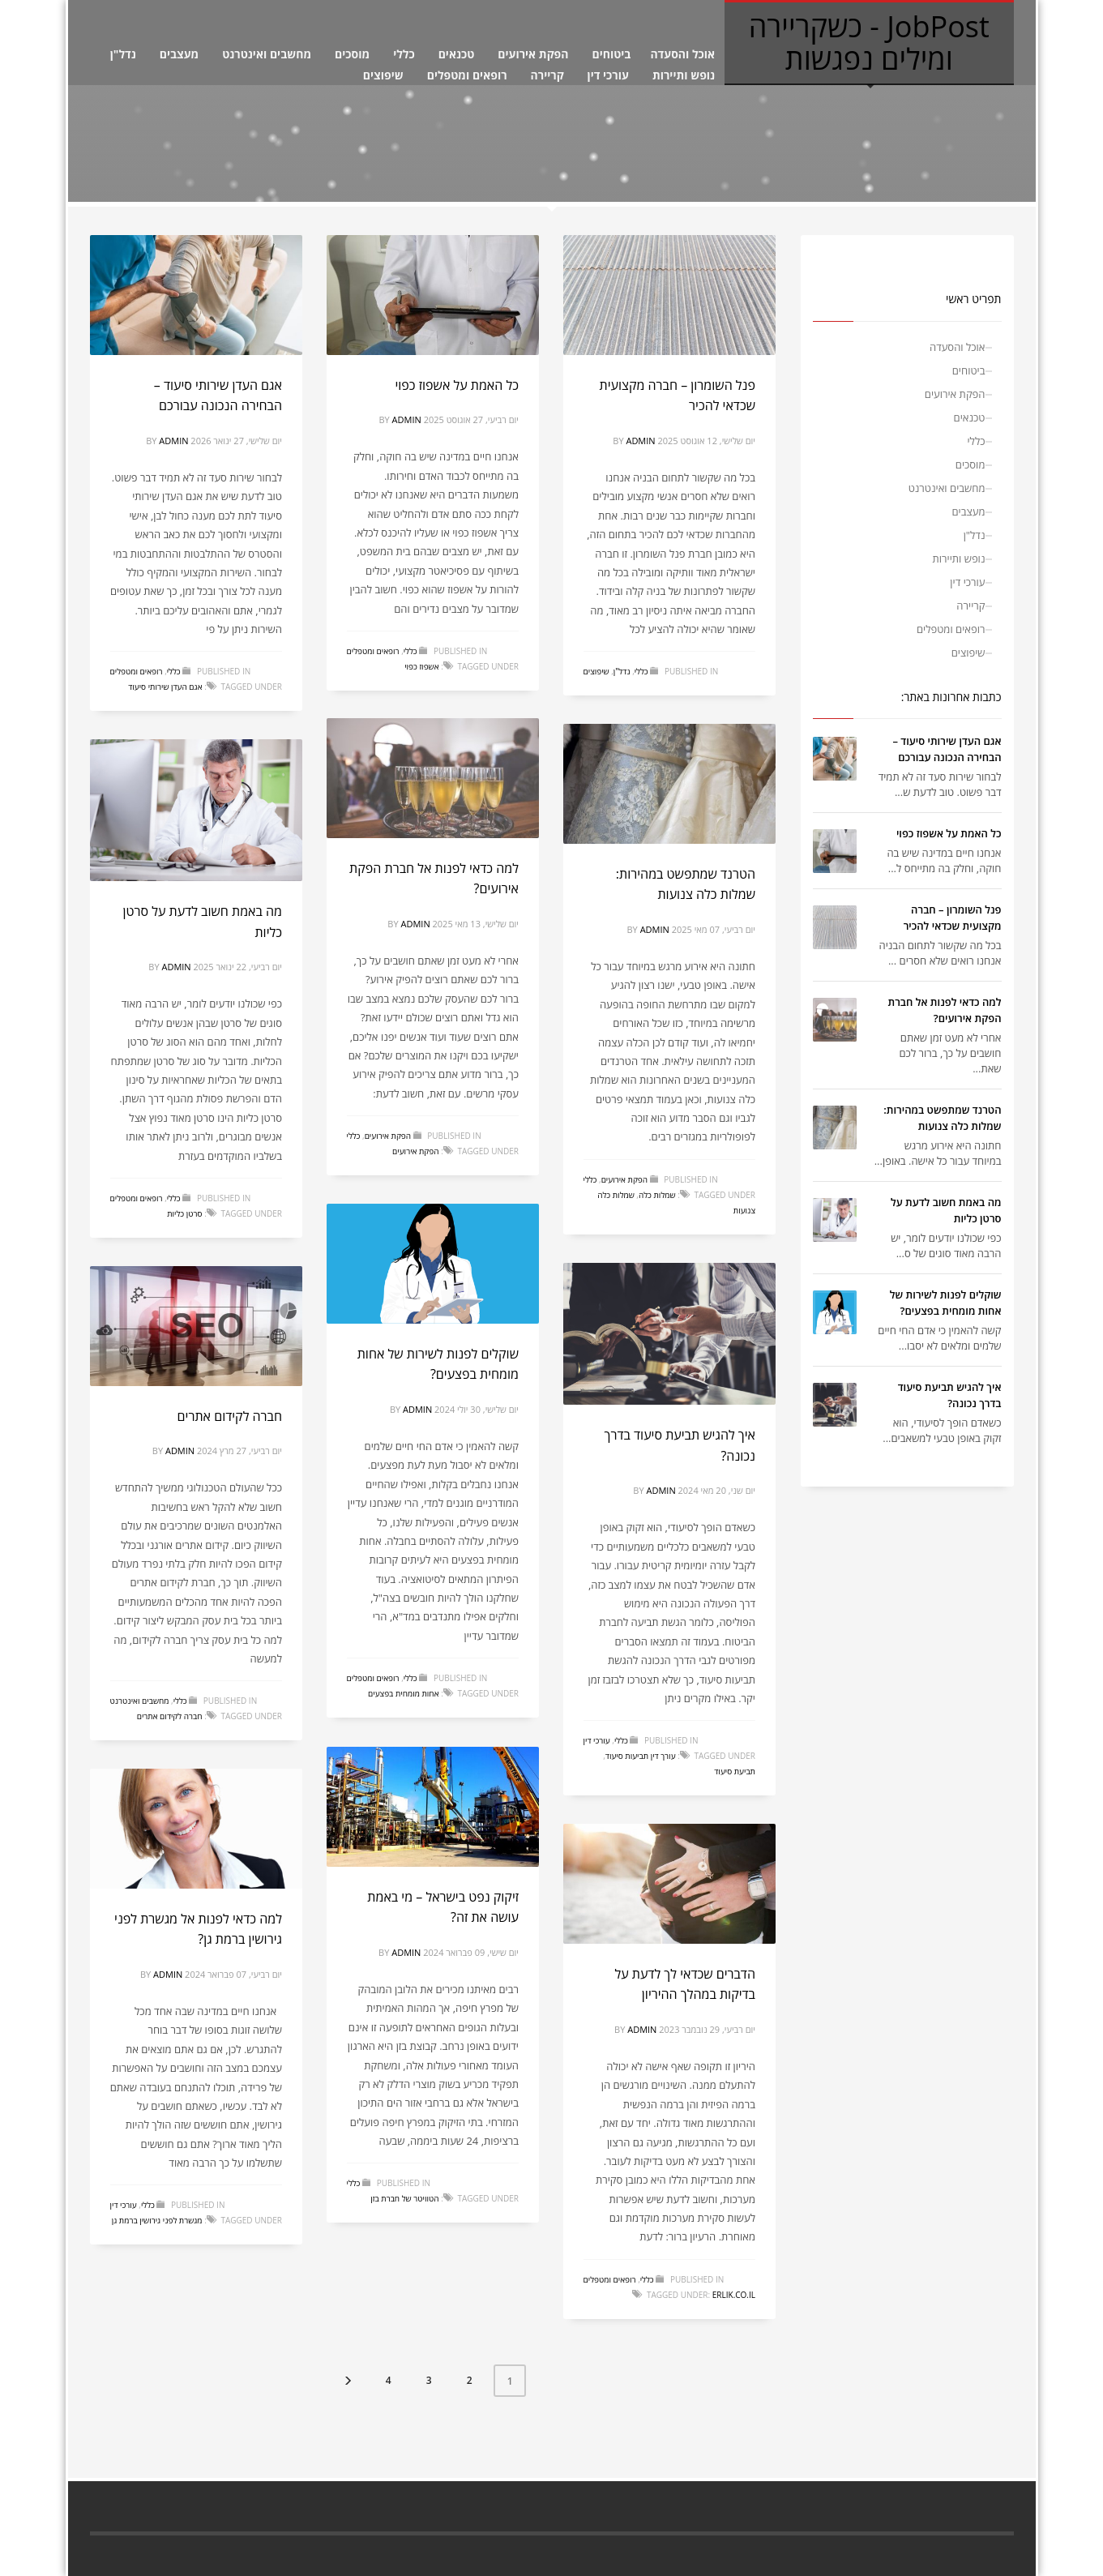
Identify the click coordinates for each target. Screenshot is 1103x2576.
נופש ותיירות (683, 75)
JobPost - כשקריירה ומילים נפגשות (869, 42)
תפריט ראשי (973, 298)
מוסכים (352, 54)
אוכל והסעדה (682, 54)
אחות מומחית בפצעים (403, 1693)
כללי (404, 54)
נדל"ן (123, 54)
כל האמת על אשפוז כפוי (457, 385)
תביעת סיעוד (734, 1771)
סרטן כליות (184, 1213)
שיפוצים (383, 75)
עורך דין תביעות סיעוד (640, 1755)
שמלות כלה (657, 1194)
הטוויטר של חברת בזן (404, 2198)
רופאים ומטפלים (467, 75)
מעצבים (179, 54)
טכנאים (456, 54)
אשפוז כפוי (421, 666)
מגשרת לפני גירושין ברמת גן (157, 2220)
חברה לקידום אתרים (229, 1416)
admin (173, 440)
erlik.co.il (733, 2294)
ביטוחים (611, 54)
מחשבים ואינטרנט (266, 54)
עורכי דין (608, 75)
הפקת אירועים (533, 54)
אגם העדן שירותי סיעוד (165, 686)
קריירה (547, 75)
